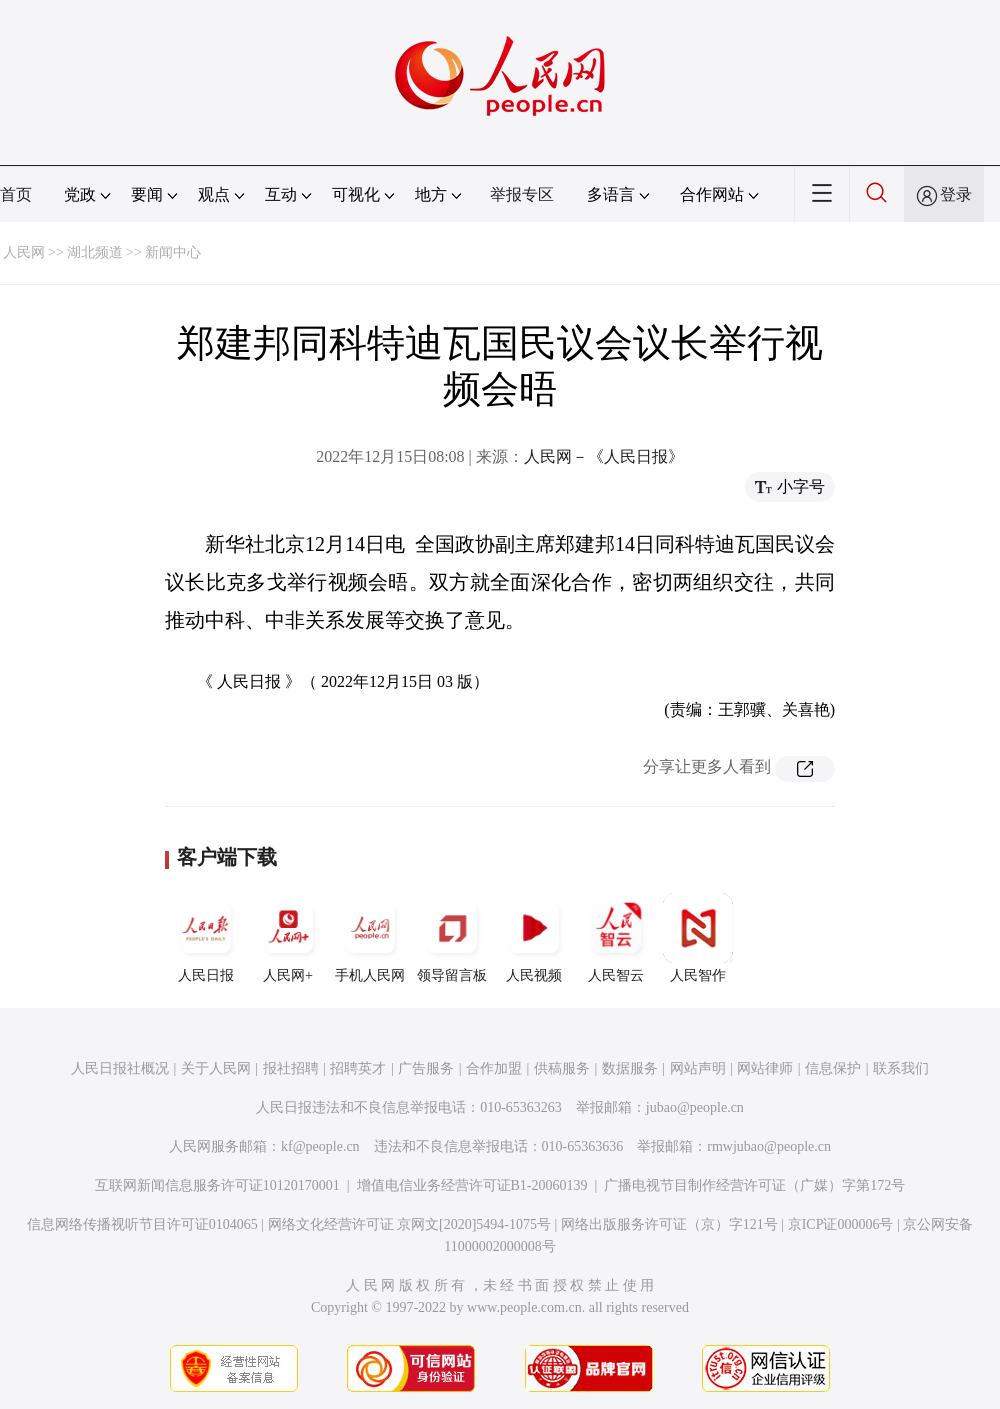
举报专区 (522, 194)
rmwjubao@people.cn (769, 1146)
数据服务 (630, 1068)
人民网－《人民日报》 (604, 456)
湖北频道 (95, 252)
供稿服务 (562, 1068)
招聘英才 (358, 1068)
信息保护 (833, 1068)
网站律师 (765, 1068)
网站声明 (698, 1068)
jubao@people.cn (695, 1107)
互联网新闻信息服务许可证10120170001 (217, 1185)
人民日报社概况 (120, 1068)
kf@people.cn (320, 1146)
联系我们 (901, 1068)
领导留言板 (452, 938)
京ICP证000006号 (841, 1224)
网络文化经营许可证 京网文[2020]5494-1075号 (410, 1224)
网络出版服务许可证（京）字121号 (669, 1224)
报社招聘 (291, 1068)
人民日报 (206, 938)
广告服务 (426, 1068)
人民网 (24, 252)
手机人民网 (370, 938)
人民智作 (698, 938)
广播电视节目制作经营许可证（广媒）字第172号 (754, 1185)
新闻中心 (173, 252)
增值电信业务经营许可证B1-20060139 (472, 1185)
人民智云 (616, 938)
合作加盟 (494, 1068)
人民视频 (534, 938)
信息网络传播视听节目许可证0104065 (142, 1224)
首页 (16, 194)
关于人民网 (216, 1068)
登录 (956, 194)
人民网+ (288, 938)
